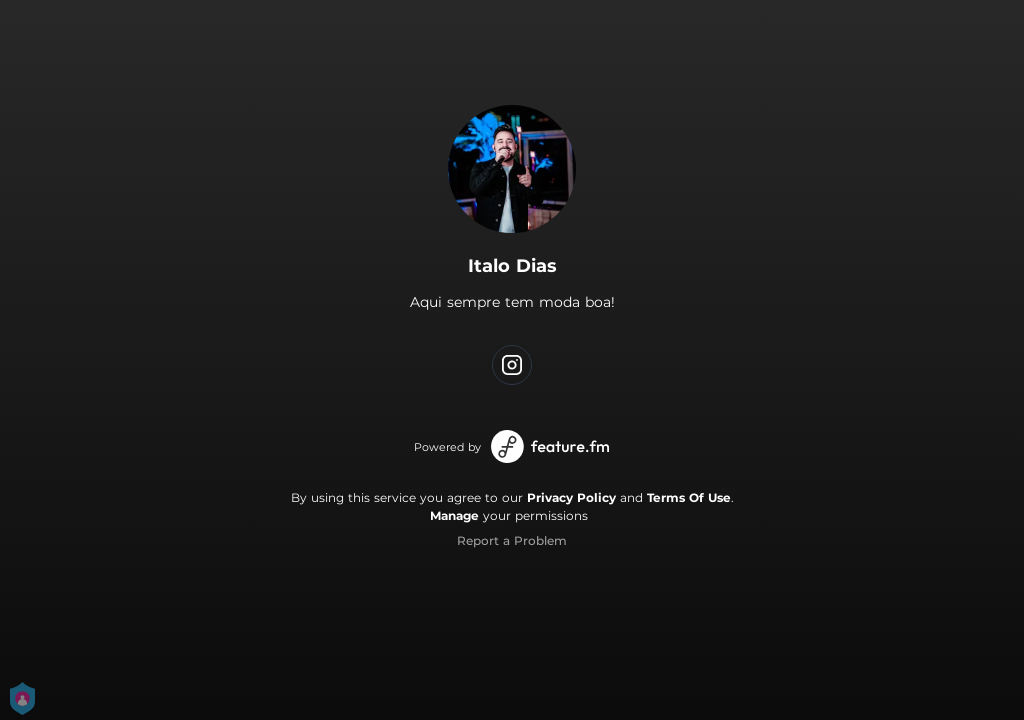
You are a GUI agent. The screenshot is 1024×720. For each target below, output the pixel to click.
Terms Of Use (689, 497)
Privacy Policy (571, 497)
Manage (454, 515)
